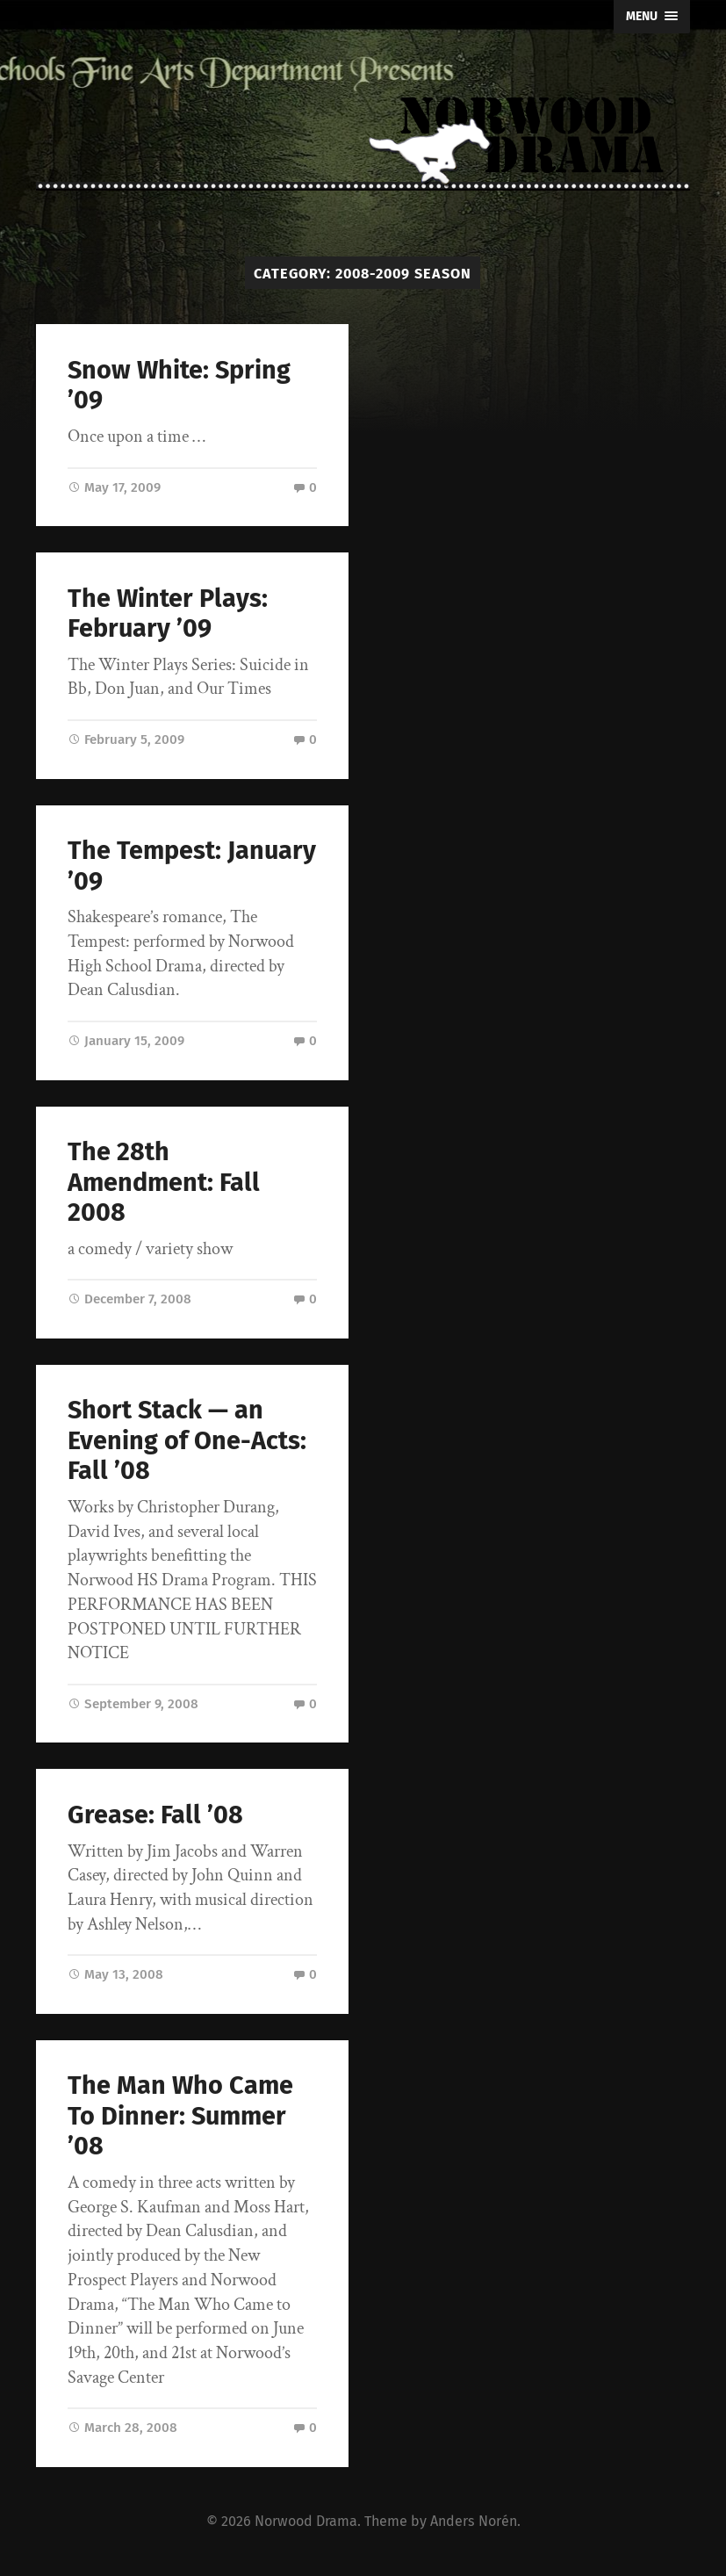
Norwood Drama (306, 2521)
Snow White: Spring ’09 (179, 385)
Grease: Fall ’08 (155, 1815)
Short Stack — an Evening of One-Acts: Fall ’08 (187, 1440)
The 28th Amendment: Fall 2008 (164, 1182)
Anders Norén (473, 2521)
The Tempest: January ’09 (192, 866)
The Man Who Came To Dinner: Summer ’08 (180, 2115)
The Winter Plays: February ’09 (168, 614)
